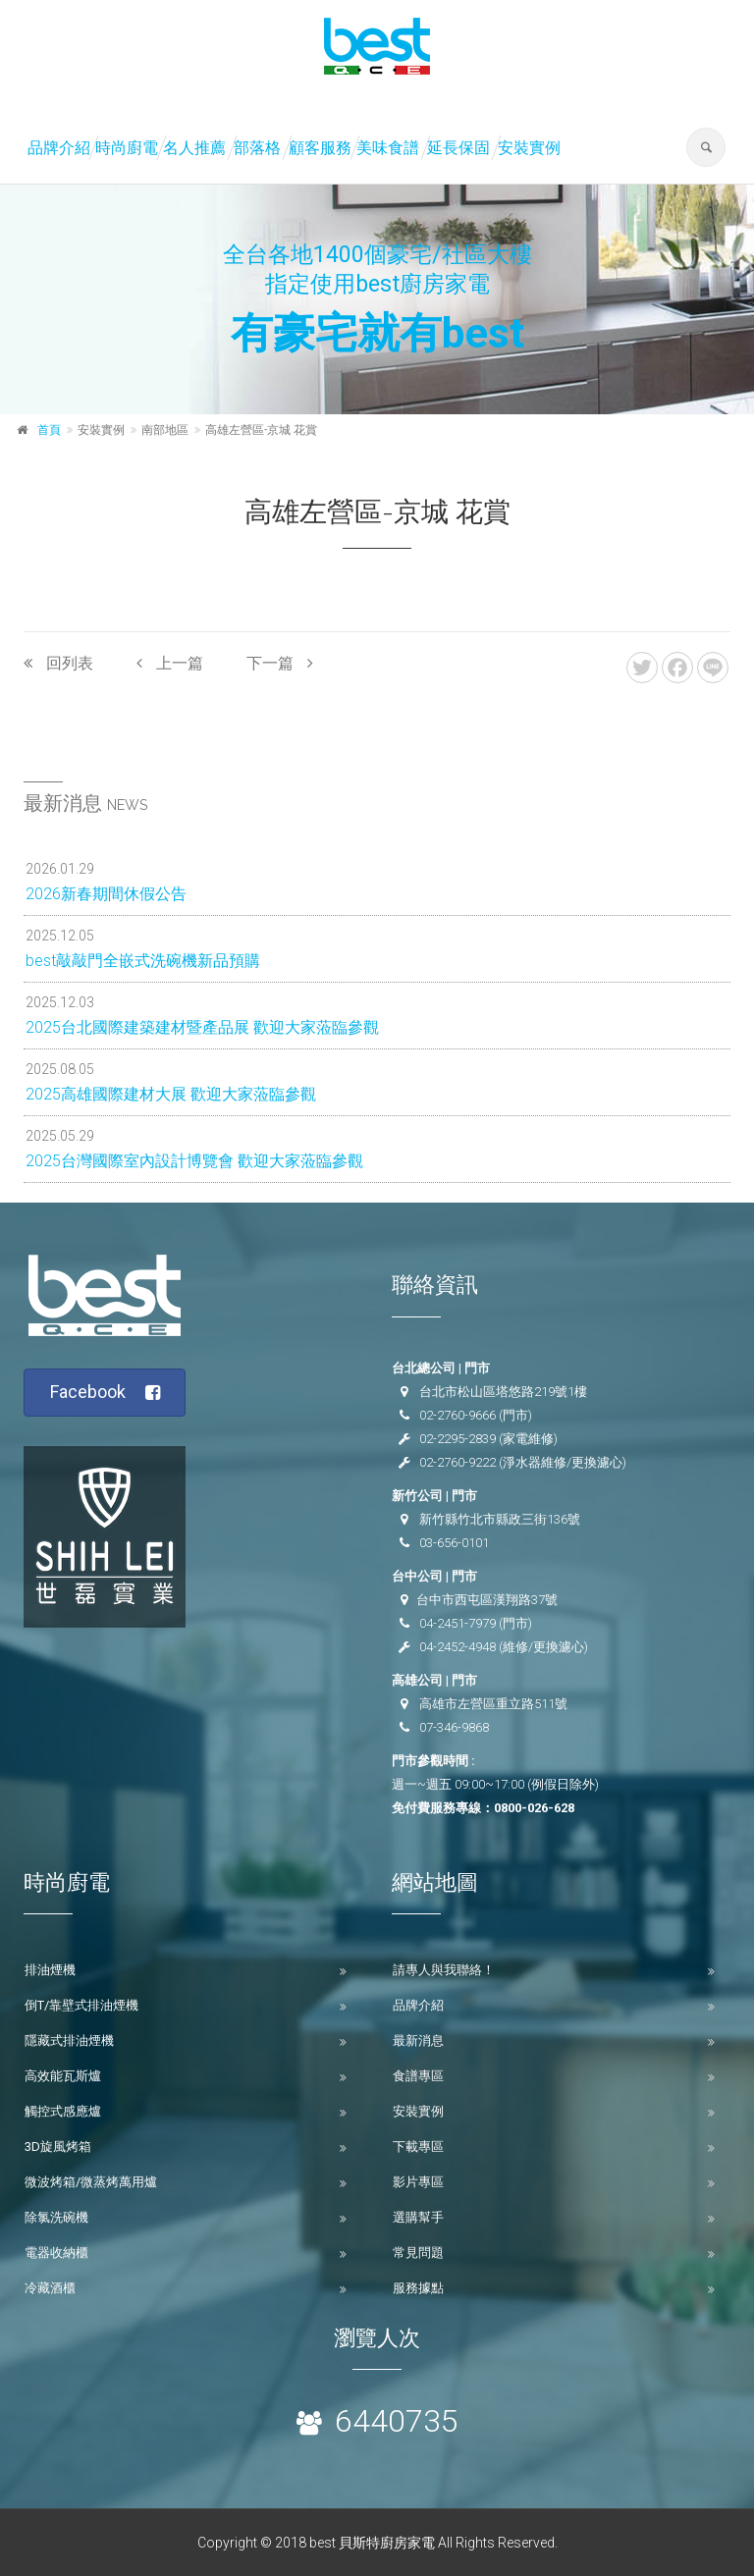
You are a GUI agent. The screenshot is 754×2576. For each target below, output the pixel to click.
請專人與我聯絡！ (444, 1969)
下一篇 (279, 663)
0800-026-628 (534, 1807)
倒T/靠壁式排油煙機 (81, 2005)
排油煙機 (50, 1969)
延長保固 (458, 147)
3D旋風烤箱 (58, 2146)
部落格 (257, 147)
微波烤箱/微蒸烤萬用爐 (91, 2181)
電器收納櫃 (56, 2252)
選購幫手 (418, 2217)
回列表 (58, 663)
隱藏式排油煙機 (69, 2040)
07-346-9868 (454, 1727)
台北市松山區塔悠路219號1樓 (503, 1391)
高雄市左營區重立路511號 (493, 1703)
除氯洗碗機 (56, 2217)
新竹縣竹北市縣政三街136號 (499, 1519)
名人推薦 (194, 147)
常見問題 (418, 2252)
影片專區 (418, 2181)
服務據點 (418, 2288)
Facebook (105, 1392)
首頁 (49, 430)
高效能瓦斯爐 (63, 2075)
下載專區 (418, 2146)
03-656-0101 (454, 1542)
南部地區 (164, 430)
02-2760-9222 (457, 1462)
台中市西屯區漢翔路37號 (487, 1599)
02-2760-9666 (457, 1415)
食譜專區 (418, 2075)
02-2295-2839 (457, 1438)
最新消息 (418, 2040)
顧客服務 (320, 147)
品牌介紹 (58, 147)
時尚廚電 (126, 147)
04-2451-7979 (457, 1623)
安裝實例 (529, 147)
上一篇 (169, 663)
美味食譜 (387, 147)
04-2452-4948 (457, 1646)
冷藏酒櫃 (50, 2288)
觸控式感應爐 (63, 2111)
